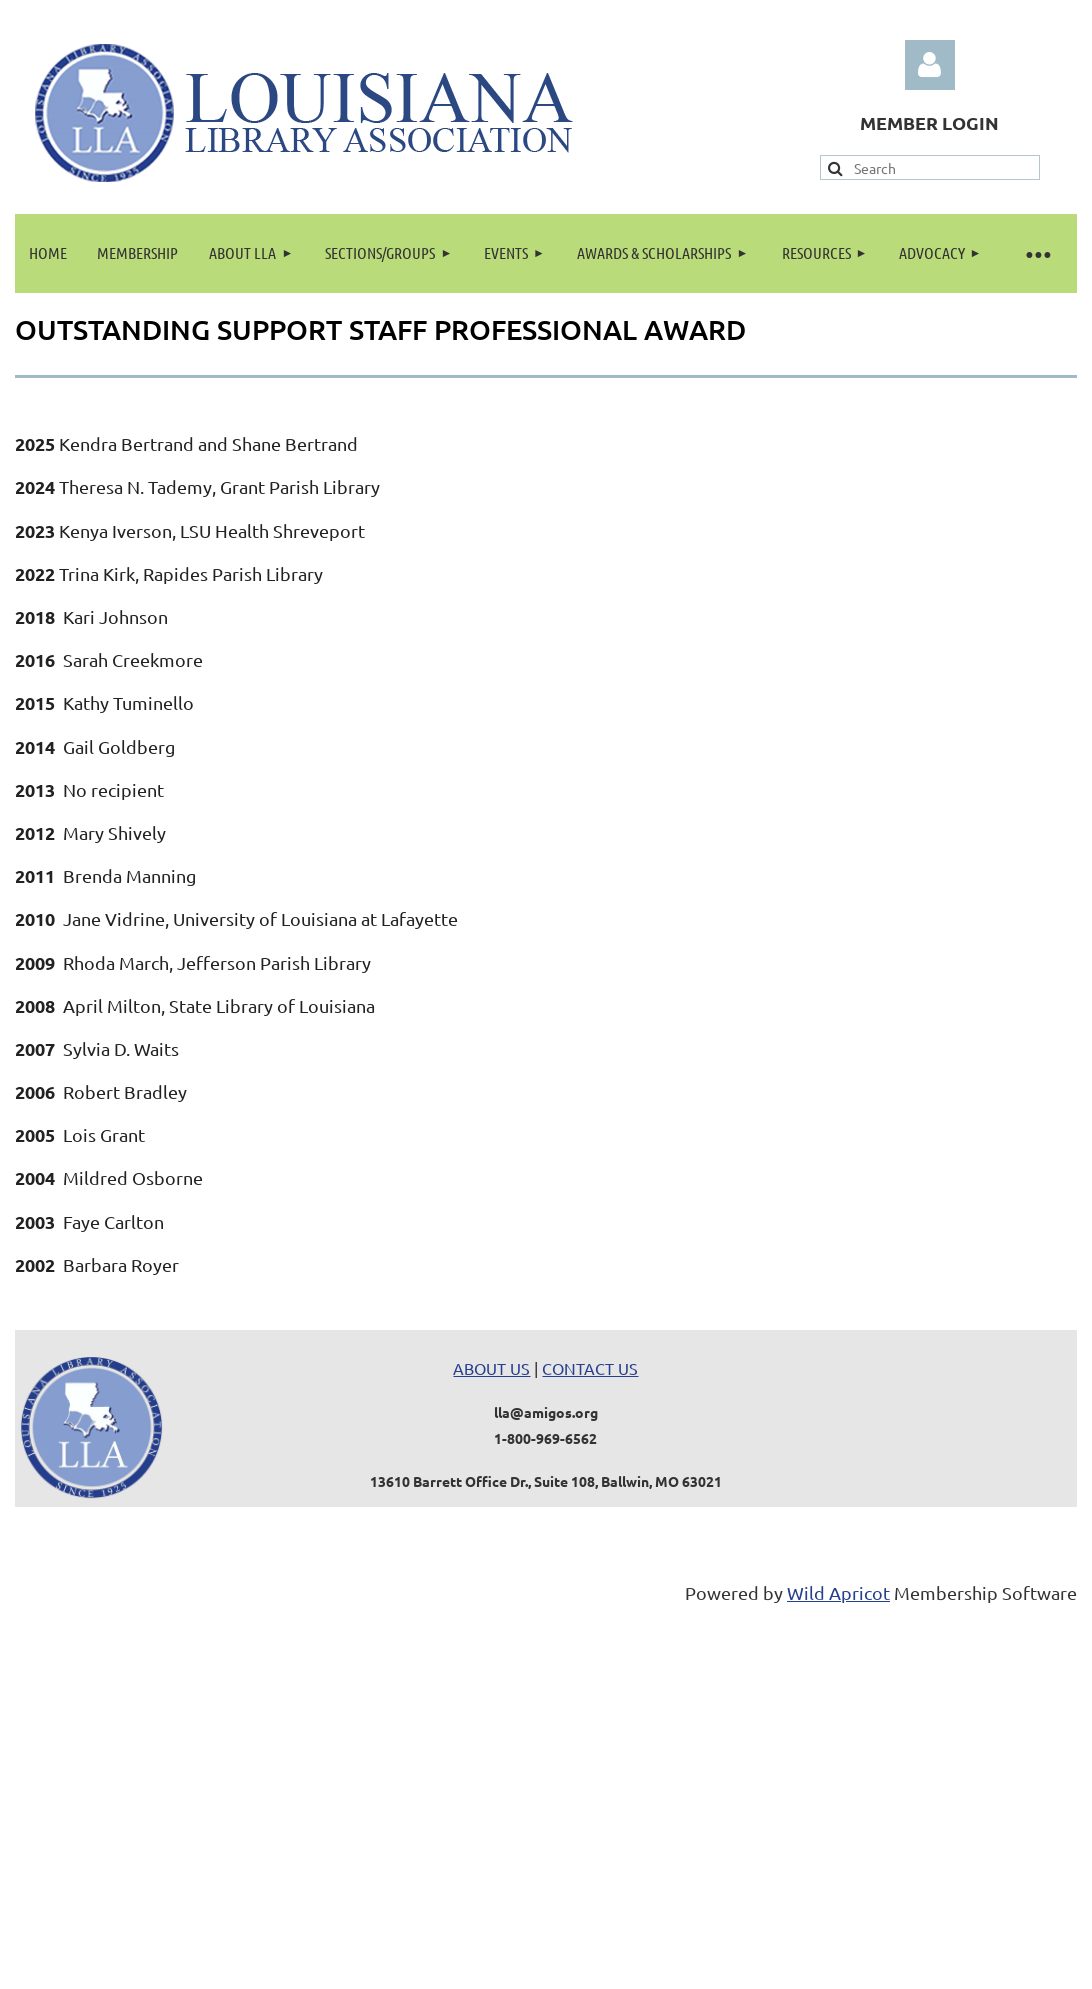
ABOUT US (491, 1368)
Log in (930, 65)
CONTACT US (590, 1368)
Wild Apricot (838, 1592)
